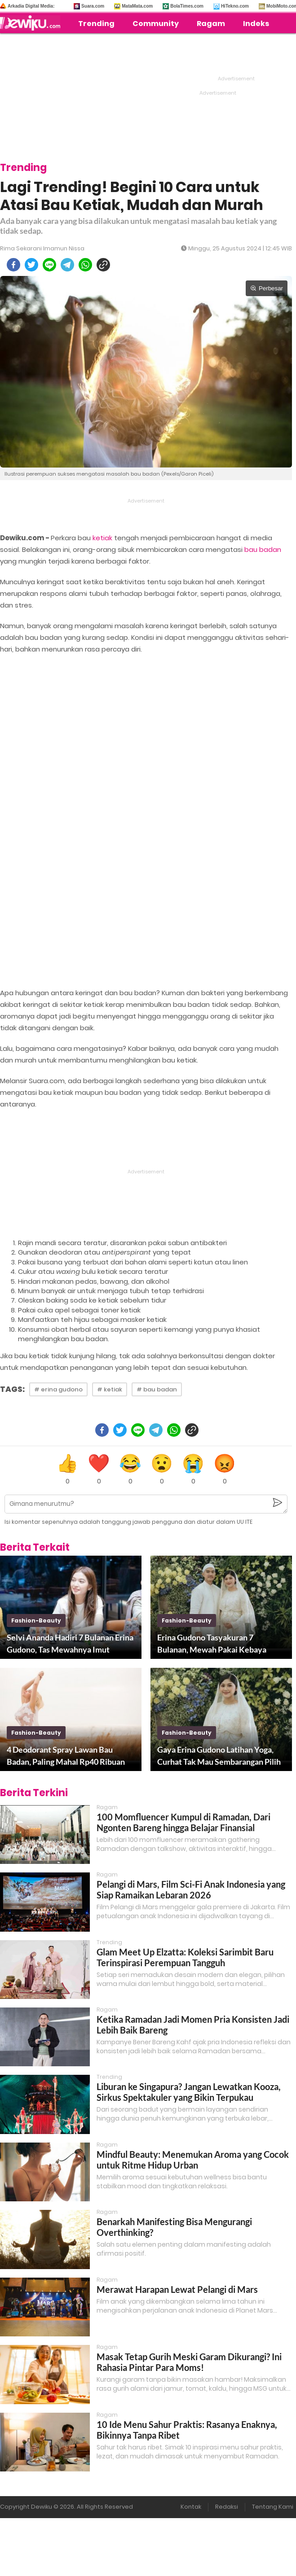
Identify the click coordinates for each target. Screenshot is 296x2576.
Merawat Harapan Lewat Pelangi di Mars (177, 2289)
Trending (96, 23)
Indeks (256, 23)
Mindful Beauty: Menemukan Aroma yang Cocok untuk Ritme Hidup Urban (193, 2159)
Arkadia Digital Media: (31, 6)
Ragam (211, 23)
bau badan (262, 549)
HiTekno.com (235, 6)
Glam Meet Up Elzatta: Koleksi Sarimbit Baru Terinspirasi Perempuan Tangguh (185, 1957)
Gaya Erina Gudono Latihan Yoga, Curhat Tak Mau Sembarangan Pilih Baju (219, 1756)
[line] (49, 264)
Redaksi (226, 2506)
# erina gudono (58, 1389)
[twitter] (31, 264)
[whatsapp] (85, 264)
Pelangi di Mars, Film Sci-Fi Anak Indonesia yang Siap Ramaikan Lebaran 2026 (191, 1889)
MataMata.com (137, 6)
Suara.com (92, 6)
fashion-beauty (36, 1620)
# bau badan (157, 1389)
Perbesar (266, 288)
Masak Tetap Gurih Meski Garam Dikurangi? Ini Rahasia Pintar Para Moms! (189, 2362)
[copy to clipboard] (103, 264)
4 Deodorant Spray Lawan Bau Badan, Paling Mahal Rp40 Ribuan (66, 1756)
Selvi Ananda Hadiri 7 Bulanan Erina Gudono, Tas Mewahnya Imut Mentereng (70, 1644)
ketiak (102, 537)
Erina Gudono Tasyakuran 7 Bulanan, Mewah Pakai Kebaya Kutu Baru (211, 1644)
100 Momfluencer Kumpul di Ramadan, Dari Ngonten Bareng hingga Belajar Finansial (183, 1822)
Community (156, 23)
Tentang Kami (272, 2506)
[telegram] (67, 264)
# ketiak (109, 1389)
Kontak (191, 2506)
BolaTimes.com (186, 6)
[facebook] (13, 264)
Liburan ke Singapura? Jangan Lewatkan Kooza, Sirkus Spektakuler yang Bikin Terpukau (189, 2092)
